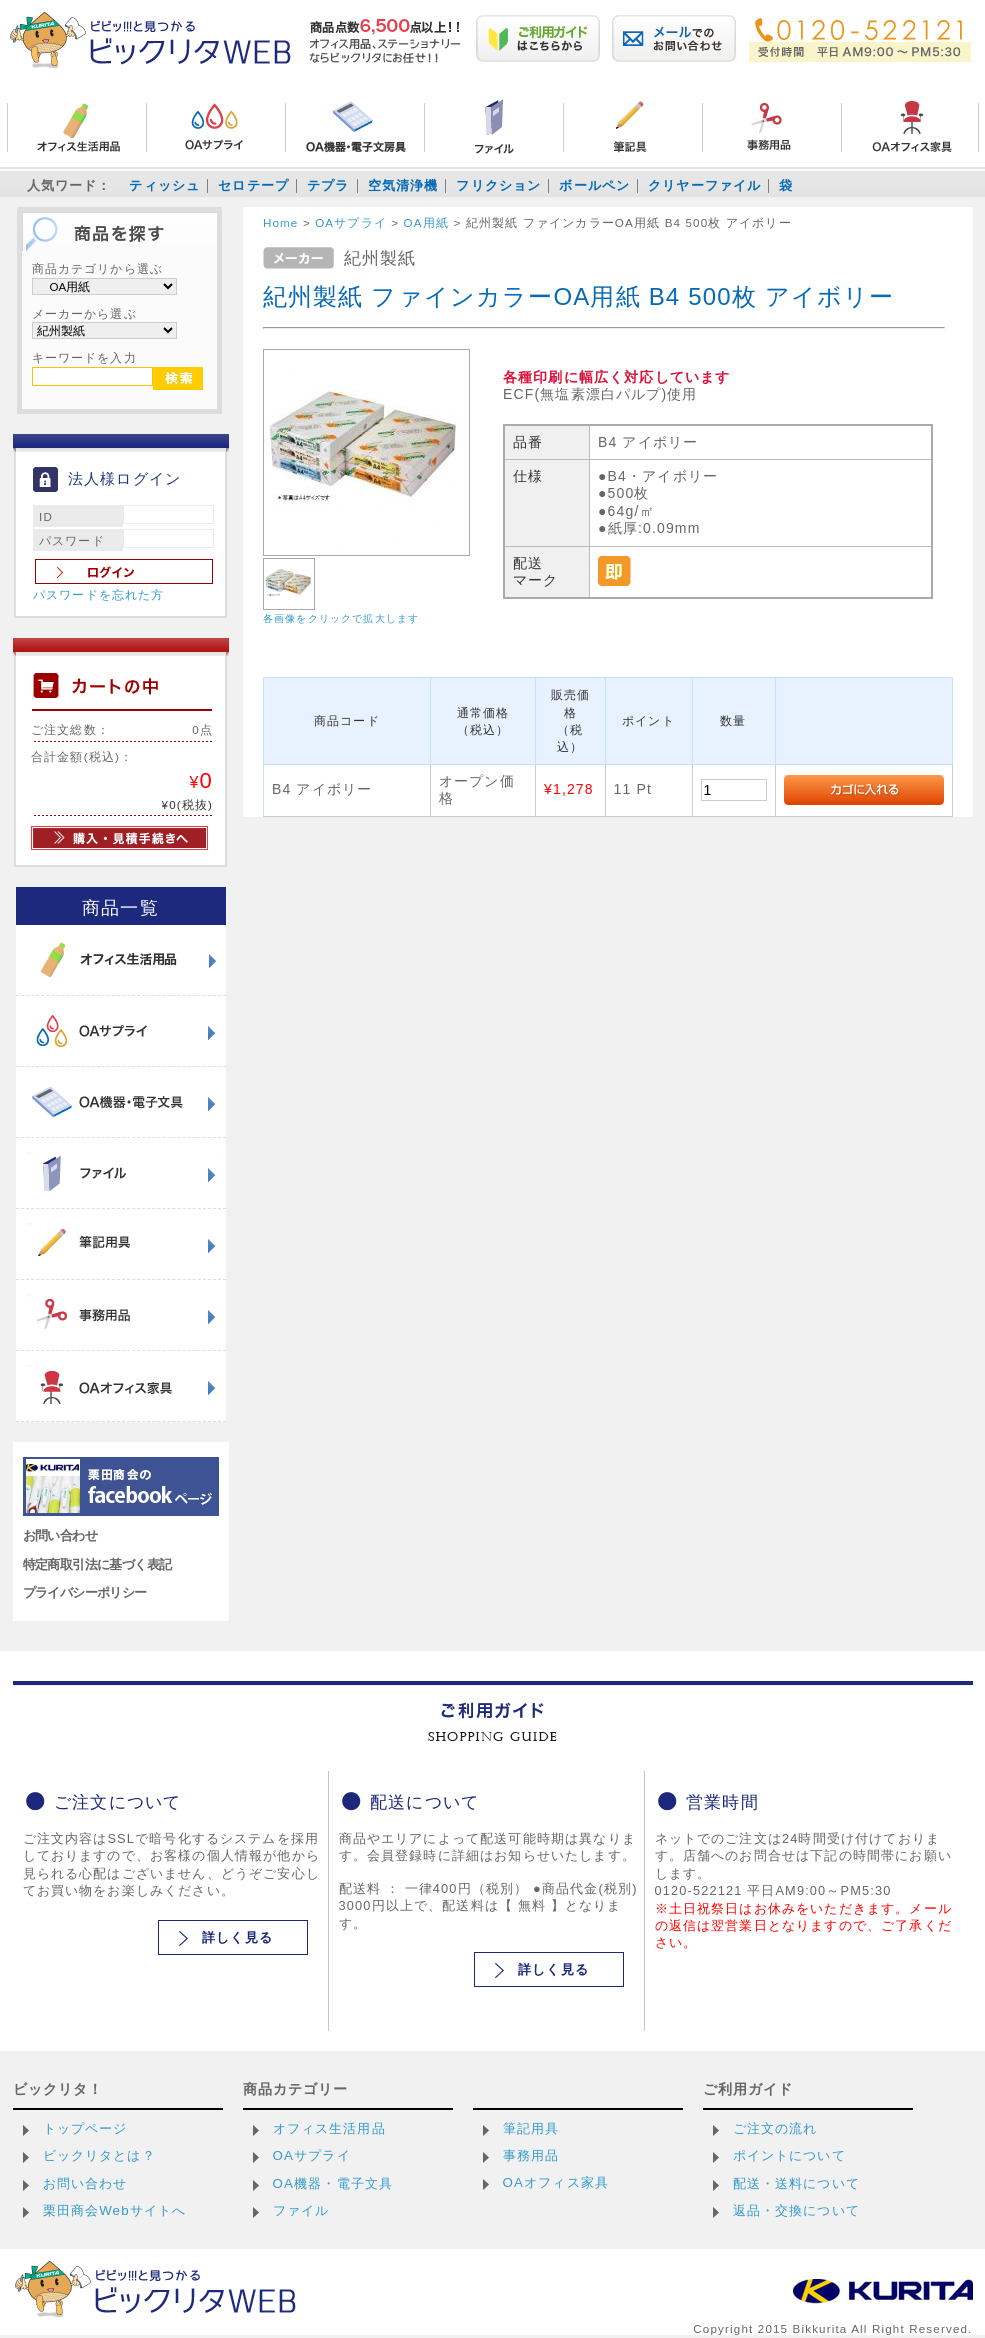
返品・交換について (796, 2210)
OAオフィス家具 (556, 2182)
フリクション (498, 185)
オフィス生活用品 (329, 2128)
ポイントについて (789, 2155)
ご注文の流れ (775, 2128)
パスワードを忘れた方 (99, 595)
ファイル (301, 2210)
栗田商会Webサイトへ (115, 2210)
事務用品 (531, 2155)
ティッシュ (164, 185)
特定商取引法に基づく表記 (97, 1564)
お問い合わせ (60, 1535)
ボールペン (594, 185)
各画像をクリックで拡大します (341, 618)
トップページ (85, 2128)
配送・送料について (796, 2183)
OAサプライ (312, 2155)
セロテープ (253, 185)
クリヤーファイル (704, 185)
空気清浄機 (403, 185)
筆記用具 (531, 2128)
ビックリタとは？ (99, 2155)
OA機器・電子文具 (333, 2183)
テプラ (328, 185)
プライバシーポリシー (85, 1592)
